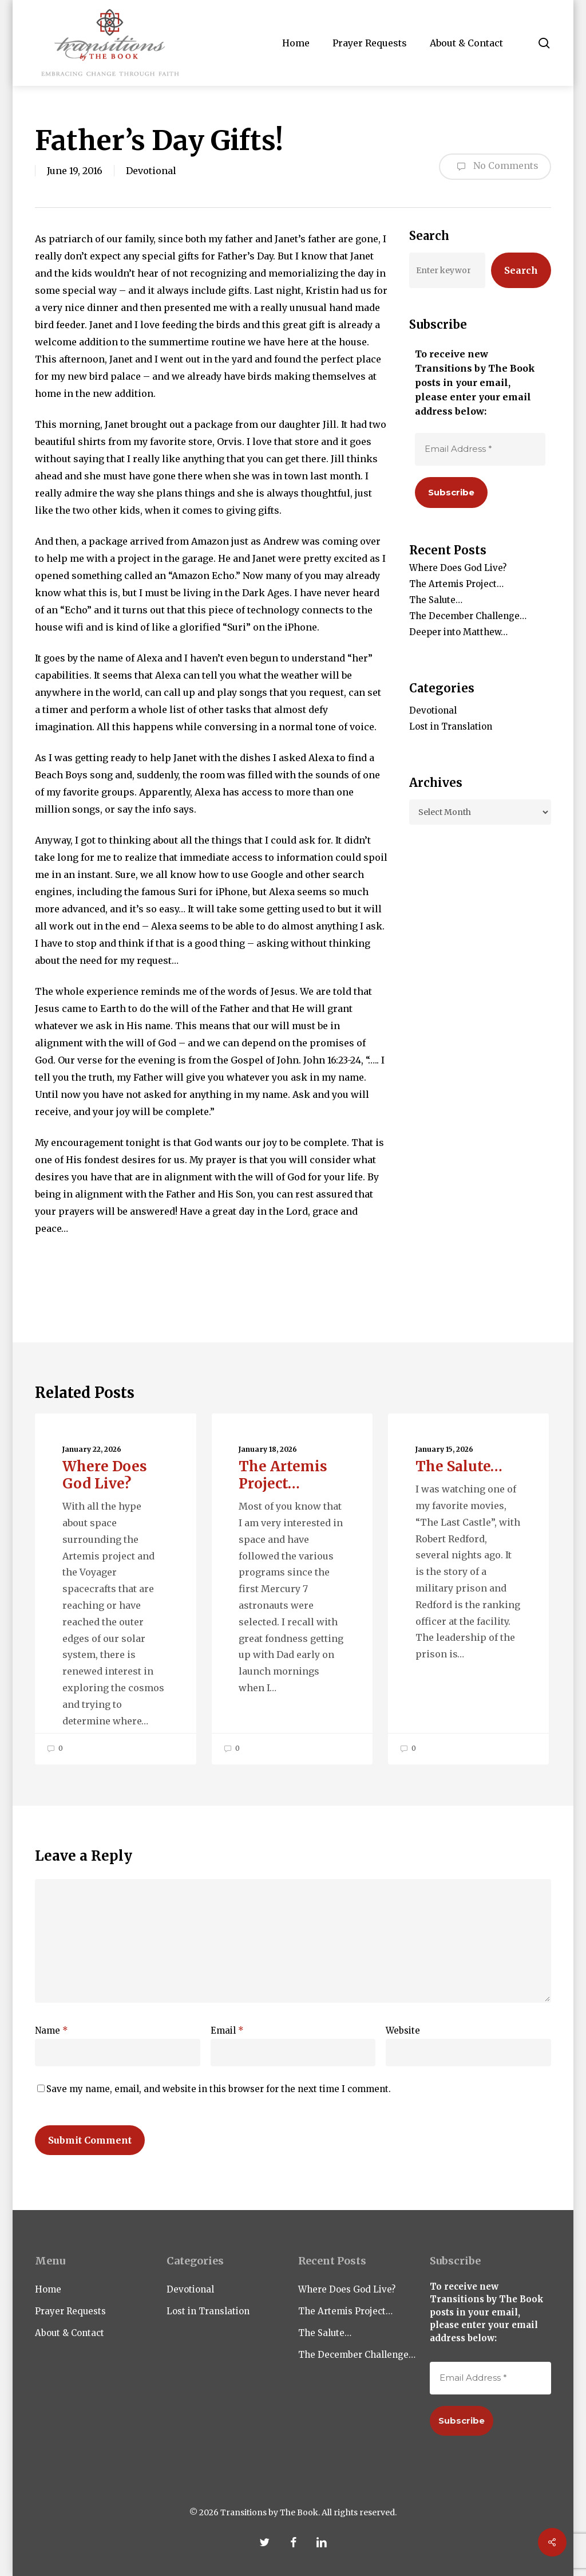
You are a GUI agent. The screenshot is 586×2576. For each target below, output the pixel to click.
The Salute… (435, 599)
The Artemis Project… (456, 583)
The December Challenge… (467, 615)
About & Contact (69, 2332)
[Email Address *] (480, 449)
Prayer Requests (70, 2311)
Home (48, 2289)
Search (521, 270)
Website (403, 2030)
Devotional (151, 170)
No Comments (495, 166)
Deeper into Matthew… (458, 632)
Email (227, 2030)
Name (51, 2030)
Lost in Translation (450, 726)
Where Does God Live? (457, 567)
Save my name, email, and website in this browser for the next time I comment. (218, 2088)
